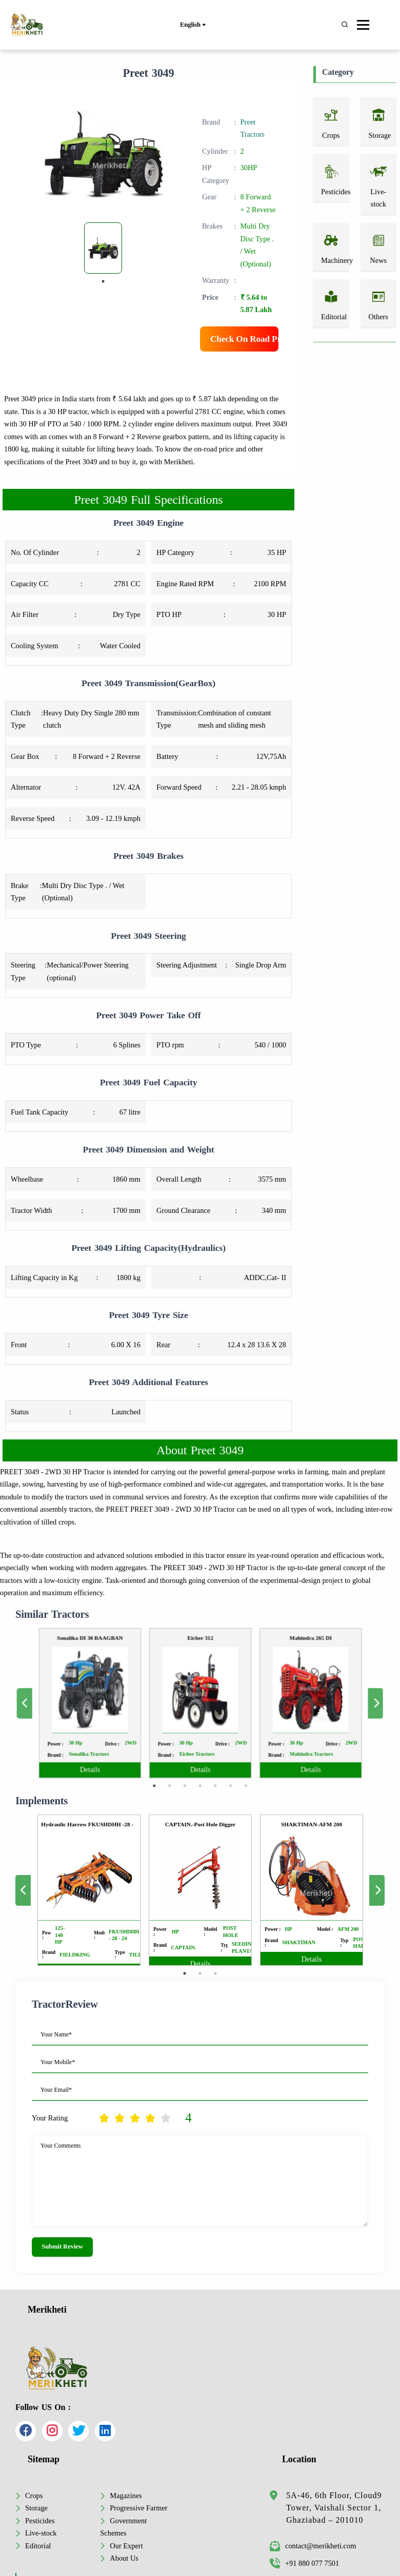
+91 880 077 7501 (304, 2563)
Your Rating (50, 2118)
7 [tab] (228, 1754)
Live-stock (41, 2533)
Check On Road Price (244, 339)
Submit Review (62, 2246)
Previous (91, 1703)
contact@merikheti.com (313, 2546)
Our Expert (126, 2546)
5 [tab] (209, 1754)
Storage (36, 2508)
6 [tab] (219, 1754)
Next (308, 1703)
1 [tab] (103, 281)
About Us (124, 2558)
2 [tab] (181, 1754)
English (192, 25)
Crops (34, 2495)
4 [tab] (200, 1754)
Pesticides (40, 2521)
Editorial (38, 2546)
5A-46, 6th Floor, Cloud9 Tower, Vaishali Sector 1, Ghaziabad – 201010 (334, 2507)
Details (132, 1744)
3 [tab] (190, 1754)
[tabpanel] (103, 248)
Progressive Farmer (138, 2508)
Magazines (126, 2495)
